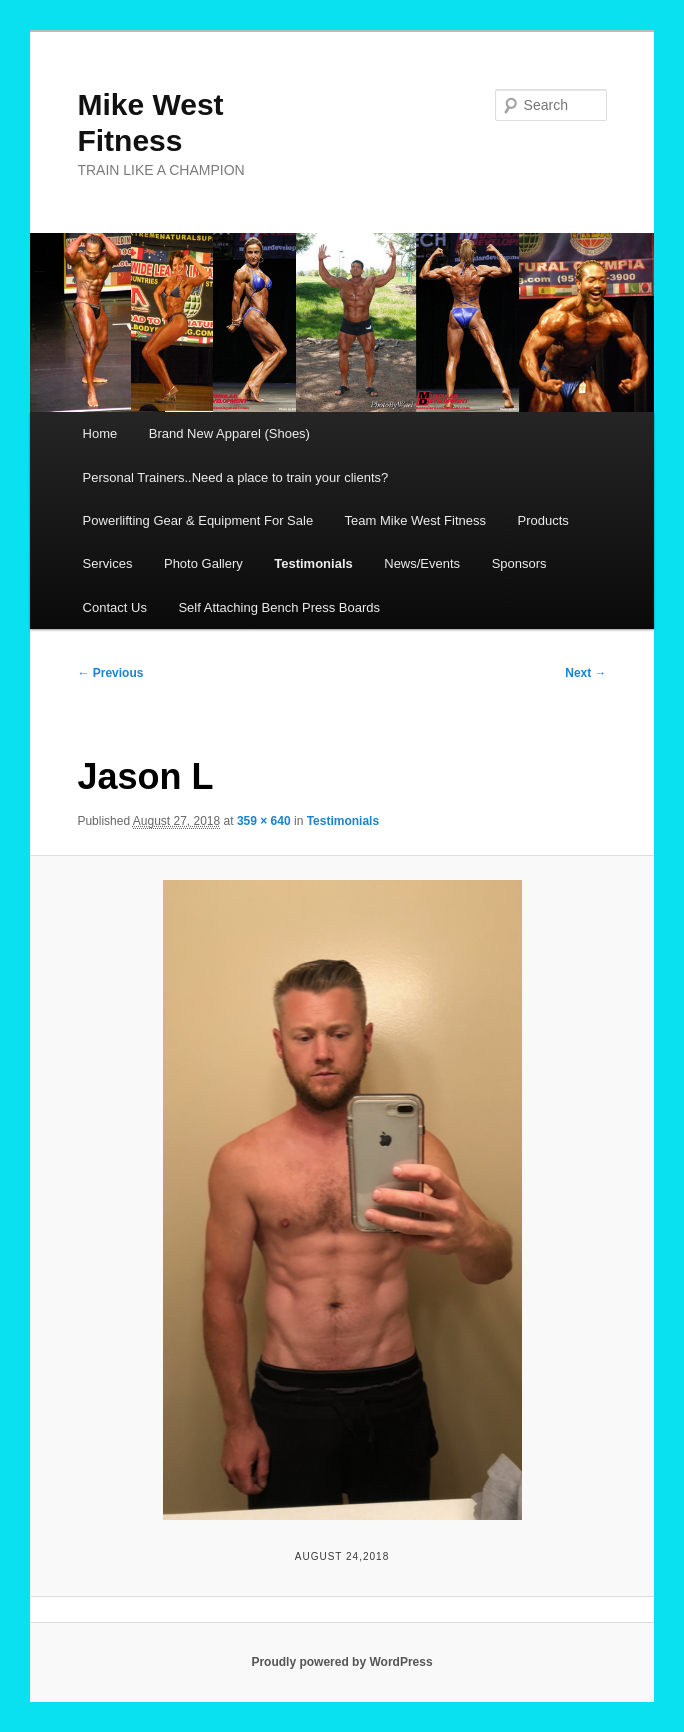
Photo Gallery (203, 563)
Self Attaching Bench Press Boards (279, 607)
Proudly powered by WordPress (341, 1662)
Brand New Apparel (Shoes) (229, 433)
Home (100, 433)
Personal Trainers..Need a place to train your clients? (236, 477)
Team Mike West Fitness (415, 520)
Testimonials (313, 563)
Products (542, 520)
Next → (585, 673)
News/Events (422, 563)
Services (108, 563)
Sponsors (519, 563)
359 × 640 (264, 821)
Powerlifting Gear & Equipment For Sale (198, 520)
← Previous (110, 673)
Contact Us (115, 607)
